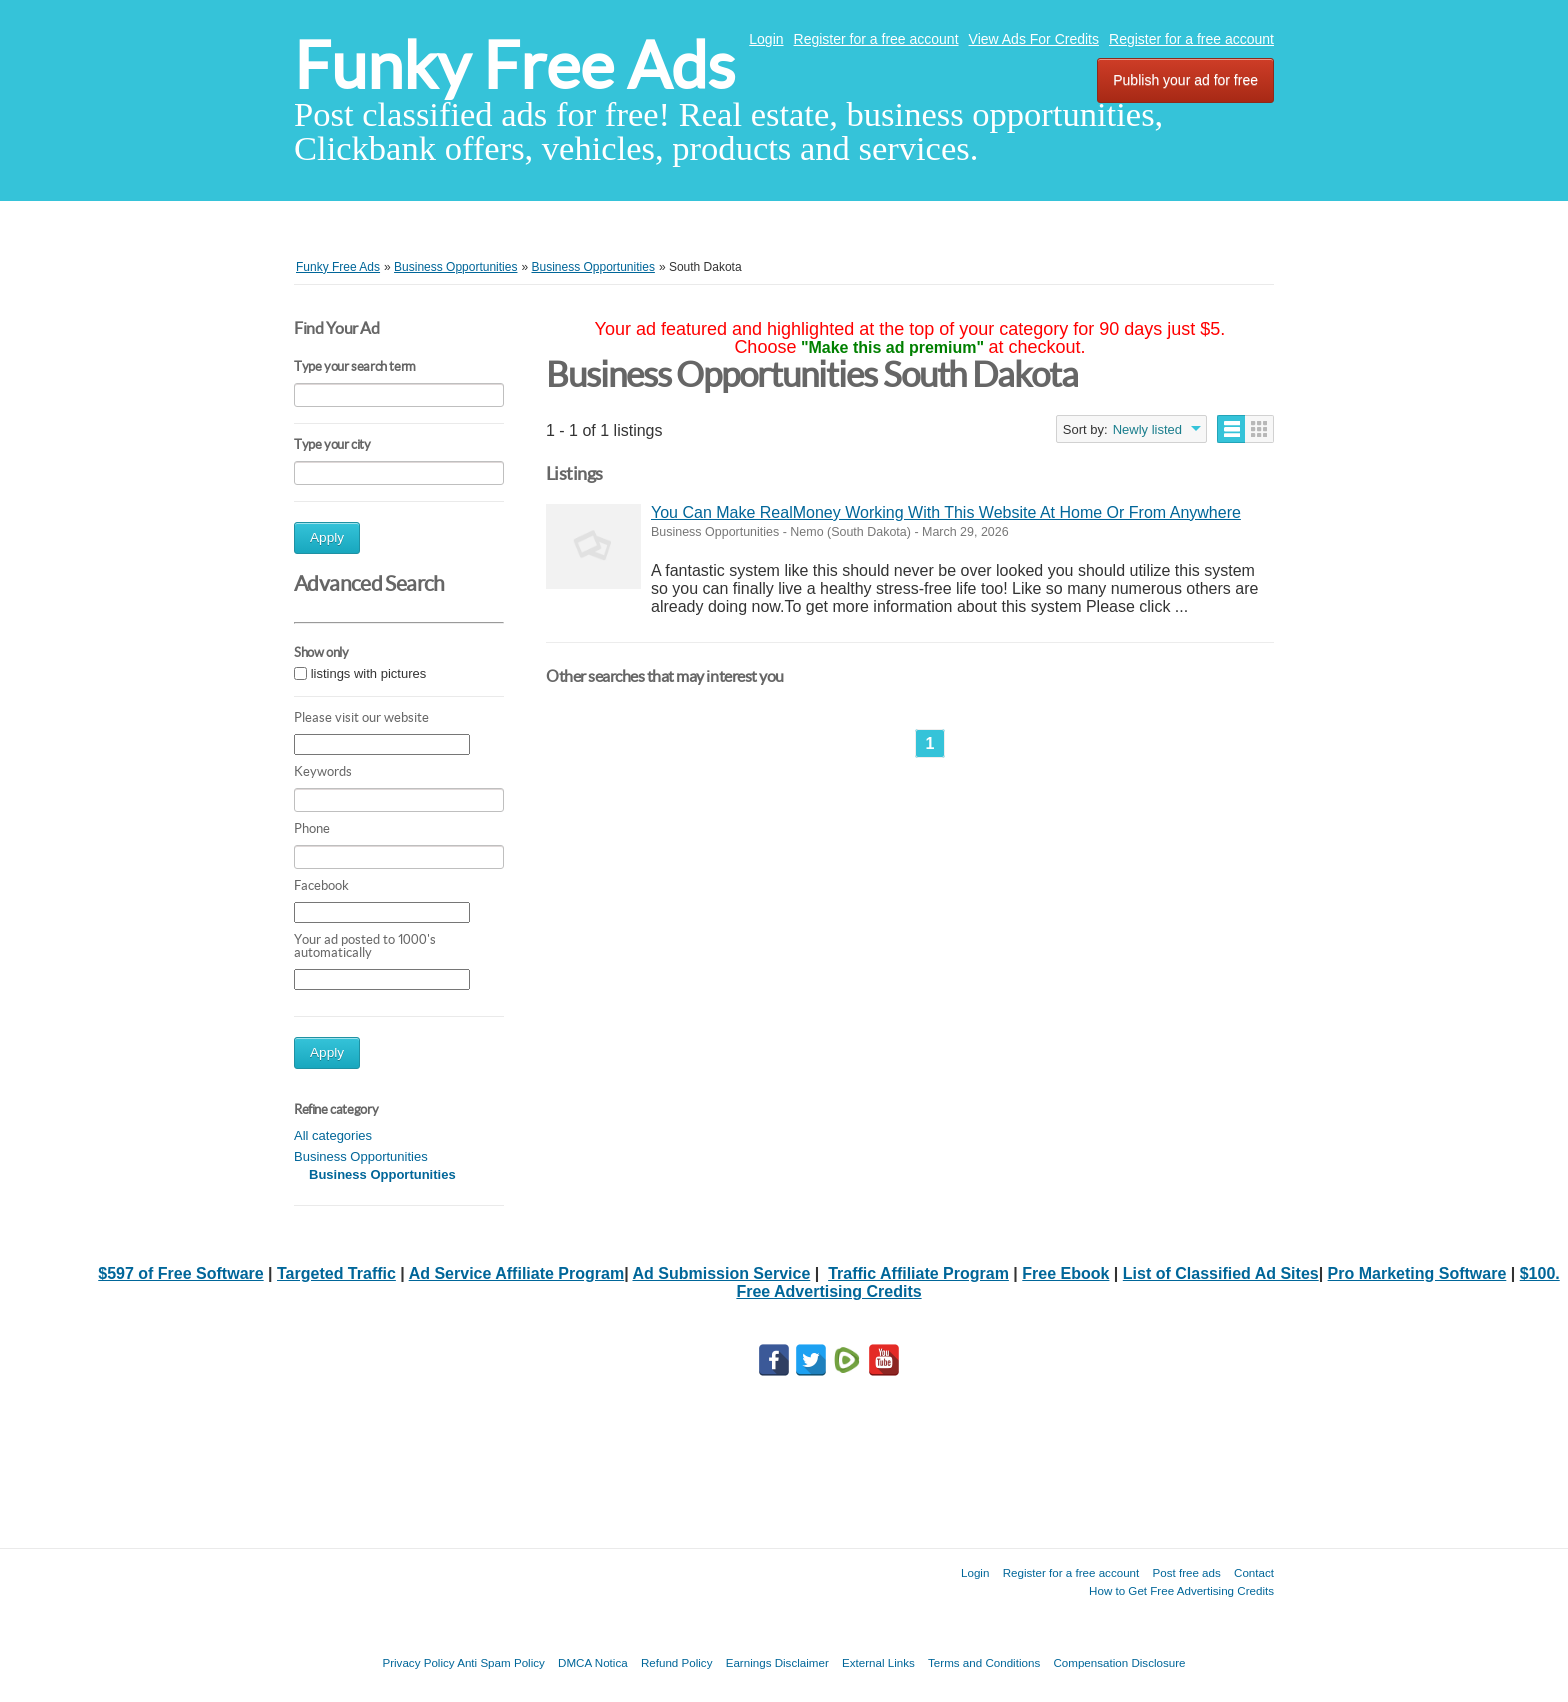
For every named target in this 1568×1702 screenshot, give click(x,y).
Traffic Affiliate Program (918, 1273)
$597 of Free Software (180, 1273)
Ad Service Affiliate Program (516, 1273)
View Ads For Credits (1034, 39)
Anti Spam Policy (501, 1662)
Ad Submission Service (721, 1273)
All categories (333, 1135)
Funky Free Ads (514, 65)
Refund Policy (677, 1662)
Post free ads (1186, 1572)
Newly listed (1147, 429)
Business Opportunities (361, 1156)
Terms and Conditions (984, 1662)
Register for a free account (876, 39)
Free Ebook (1065, 1273)
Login (766, 39)
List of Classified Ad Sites (1221, 1273)
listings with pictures (369, 673)
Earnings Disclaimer (777, 1662)
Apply (327, 537)
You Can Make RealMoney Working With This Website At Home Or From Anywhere (946, 512)
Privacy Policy (418, 1662)
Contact (1254, 1572)
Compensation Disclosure (1119, 1662)
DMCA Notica (593, 1662)
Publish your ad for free (1185, 80)
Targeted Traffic (336, 1273)
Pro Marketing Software (1417, 1273)
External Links (878, 1662)
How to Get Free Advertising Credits (1181, 1590)
